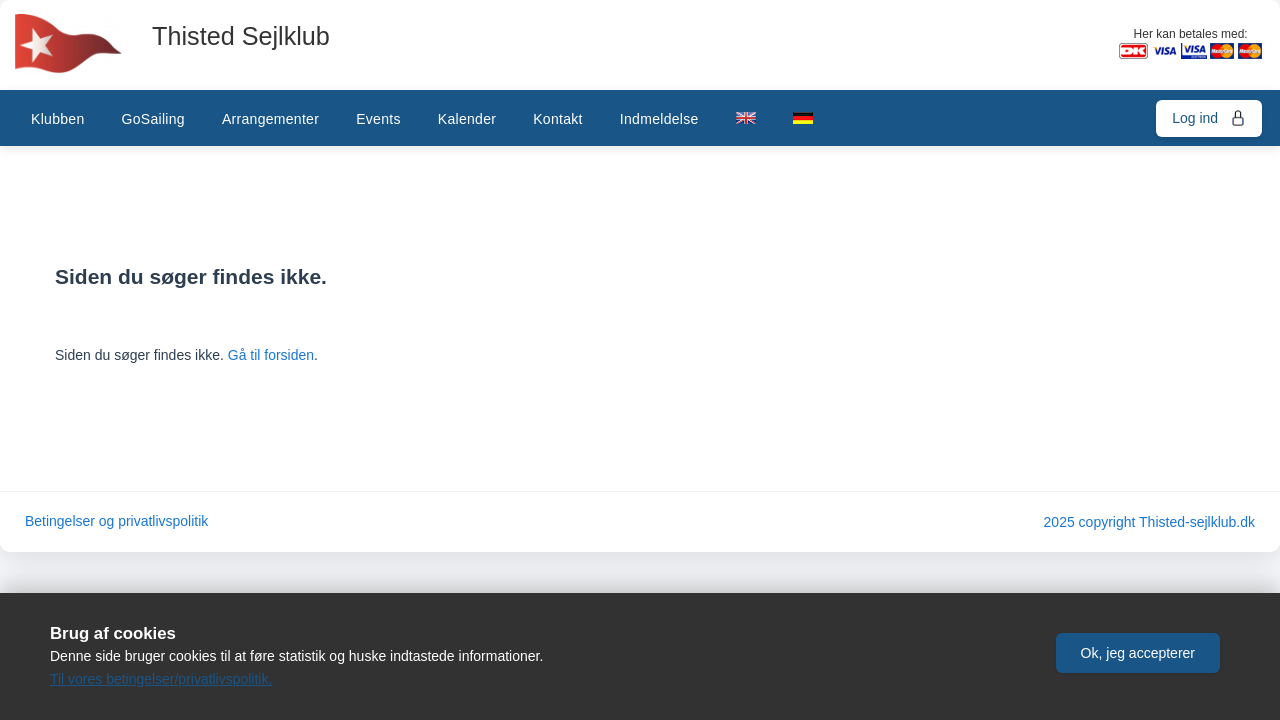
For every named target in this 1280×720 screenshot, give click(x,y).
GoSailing (152, 119)
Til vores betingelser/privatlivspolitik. (161, 679)
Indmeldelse (659, 119)
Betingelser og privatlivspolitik (117, 522)
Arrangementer (270, 119)
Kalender (467, 119)
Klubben (57, 119)
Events (378, 119)
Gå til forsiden (271, 355)
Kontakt (558, 119)
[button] (1138, 653)
